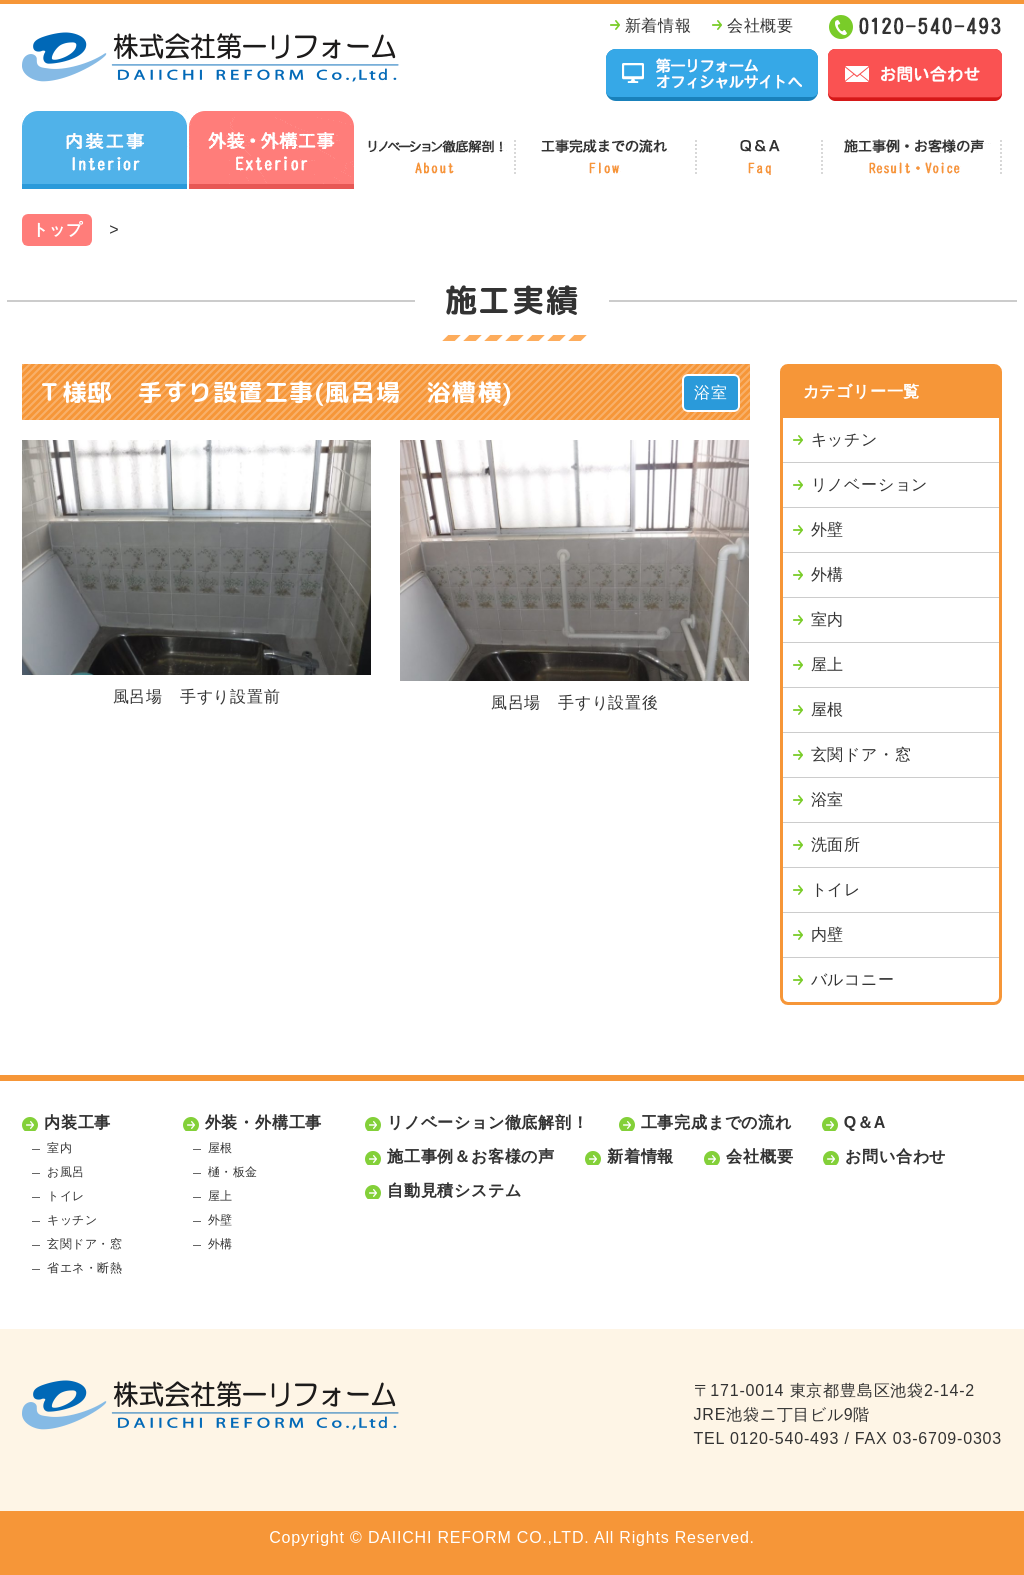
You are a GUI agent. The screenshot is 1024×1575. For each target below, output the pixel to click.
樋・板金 (233, 1172)
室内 (828, 619)
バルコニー (853, 979)
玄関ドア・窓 (861, 754)
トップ (57, 229)
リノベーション (870, 484)
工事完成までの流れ (716, 1122)
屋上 (828, 664)
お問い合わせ (895, 1156)
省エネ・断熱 (85, 1268)
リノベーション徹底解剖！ (488, 1122)
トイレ (836, 889)
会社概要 (760, 25)
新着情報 (658, 25)
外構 (828, 574)
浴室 (711, 392)
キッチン (844, 439)
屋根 (828, 709)
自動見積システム (454, 1190)
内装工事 (77, 1122)
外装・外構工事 (264, 1122)
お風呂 (66, 1172)
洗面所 (836, 844)
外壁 (828, 529)
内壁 (828, 934)
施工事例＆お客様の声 (471, 1156)
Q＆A (865, 1122)
